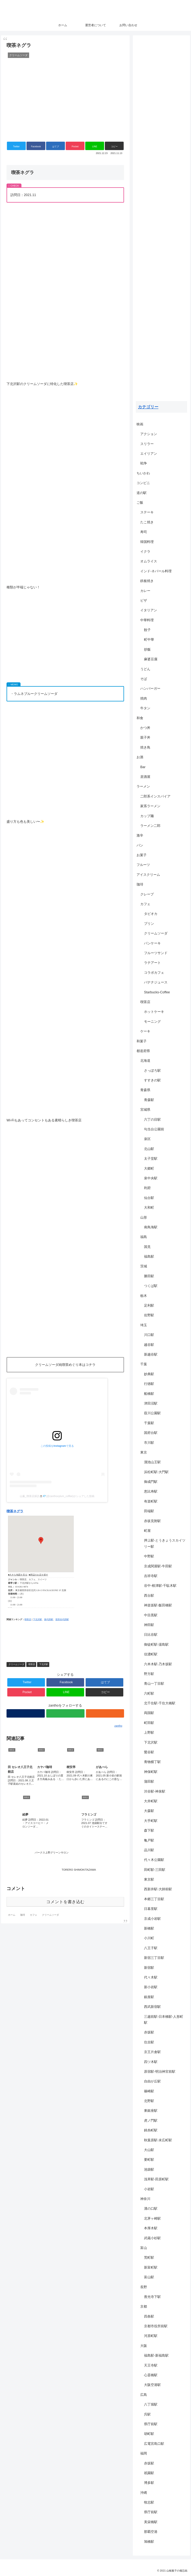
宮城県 (145, 1109)
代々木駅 (150, 1977)
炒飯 (147, 649)
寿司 (143, 532)
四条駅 (149, 2316)
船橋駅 (149, 1394)
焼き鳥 (145, 747)
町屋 (147, 1531)
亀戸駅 (149, 1840)
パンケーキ (152, 943)
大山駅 (149, 2150)
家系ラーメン (150, 806)
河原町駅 (150, 2336)
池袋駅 (149, 2169)
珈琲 (140, 884)
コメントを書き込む (65, 1901)
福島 (143, 1237)
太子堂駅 (150, 1158)
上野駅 (149, 1732)
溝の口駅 (150, 2208)
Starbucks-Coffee (157, 992)
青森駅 (149, 1100)
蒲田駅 (149, 1781)
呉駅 (147, 2414)
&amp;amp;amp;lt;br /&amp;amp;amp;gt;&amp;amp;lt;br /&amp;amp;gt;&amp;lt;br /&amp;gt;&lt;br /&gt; (65, 1326)
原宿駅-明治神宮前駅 (159, 2071)
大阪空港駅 (152, 2385)
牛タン (145, 708)
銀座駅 (149, 1997)
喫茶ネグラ (15, 1511)
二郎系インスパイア (155, 796)
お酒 (140, 757)
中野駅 (149, 1556)
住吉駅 (149, 2042)
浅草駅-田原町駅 (156, 2179)
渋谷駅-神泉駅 (154, 1791)
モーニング (152, 1021)
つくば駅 (150, 1286)
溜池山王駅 (152, 1462)
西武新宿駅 (152, 2007)
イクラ (145, 551)
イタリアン (148, 610)
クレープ (147, 894)
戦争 (143, 463)
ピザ (143, 600)
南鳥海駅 (150, 1227)
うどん (145, 669)
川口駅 (149, 1335)
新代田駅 (48, 1619)
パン (140, 845)
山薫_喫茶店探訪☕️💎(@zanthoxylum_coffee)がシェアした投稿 (57, 1496)
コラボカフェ (154, 972)
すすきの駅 (152, 1080)
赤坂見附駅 (152, 1521)
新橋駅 (149, 1928)
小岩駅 (149, 2189)
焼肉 (143, 698)
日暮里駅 (150, 1909)
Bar (142, 767)
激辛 (140, 835)
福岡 (143, 2453)
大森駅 (149, 1811)
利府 (147, 1188)
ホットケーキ (154, 1012)
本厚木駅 (150, 2228)
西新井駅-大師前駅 (158, 1889)
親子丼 (145, 737)
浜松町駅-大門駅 (156, 1472)
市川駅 (149, 1443)
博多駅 (149, 2483)
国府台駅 (150, 1433)
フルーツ (143, 865)
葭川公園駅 (152, 1413)
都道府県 (143, 1051)
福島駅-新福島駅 (156, 2355)
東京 (143, 1452)
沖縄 (143, 2493)
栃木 (143, 1296)
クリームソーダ (16, 1664)
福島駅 (149, 1256)
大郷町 (149, 1168)
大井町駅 (150, 1801)
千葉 (143, 1364)
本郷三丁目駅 (154, 1899)
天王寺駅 (150, 2365)
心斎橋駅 (150, 2375)
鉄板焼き (147, 581)
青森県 (145, 1090)
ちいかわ (143, 473)
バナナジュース (155, 982)
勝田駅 (149, 1276)
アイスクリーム (148, 875)
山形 (143, 1217)
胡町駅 (149, 2434)
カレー (145, 591)
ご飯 (140, 502)
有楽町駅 (150, 1501)
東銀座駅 (150, 2110)
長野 (143, 2287)
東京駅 (149, 1879)
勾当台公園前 (154, 1129)
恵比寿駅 (150, 1491)
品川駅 (149, 1850)
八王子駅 (150, 1948)
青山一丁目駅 (154, 1683)
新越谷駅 (150, 1354)
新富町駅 (150, 2267)
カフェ (145, 904)
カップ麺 (147, 816)
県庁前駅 (150, 2424)
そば (143, 679)
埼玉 (143, 1325)
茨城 (143, 1266)
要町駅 (149, 2159)
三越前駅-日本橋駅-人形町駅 (163, 2019)
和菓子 (142, 1041)
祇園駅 (149, 2473)
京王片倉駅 (152, 2052)
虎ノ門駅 (150, 2120)
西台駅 (149, 1595)
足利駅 (149, 1305)
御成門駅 (150, 1482)
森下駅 (149, 1830)
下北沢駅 (37, 1619)
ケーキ (145, 1031)
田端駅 (149, 1511)
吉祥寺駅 (150, 1576)
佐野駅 (149, 1315)
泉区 (147, 1139)
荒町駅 (149, 2257)
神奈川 (145, 2199)
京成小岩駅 (152, 1919)
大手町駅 (150, 1821)
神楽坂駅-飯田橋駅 (158, 1605)
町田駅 (149, 1723)
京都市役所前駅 (155, 2326)
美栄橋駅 (150, 2522)
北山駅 (149, 1149)
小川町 (149, 1938)
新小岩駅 (150, 1987)
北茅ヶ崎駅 (152, 2218)
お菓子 (142, 855)
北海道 (145, 1061)
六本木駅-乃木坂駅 (158, 1664)
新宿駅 (149, 1968)
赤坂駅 (149, 2032)
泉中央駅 (150, 1178)
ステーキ (147, 512)
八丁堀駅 (150, 2404)
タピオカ (150, 914)
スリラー (147, 444)
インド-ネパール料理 (156, 571)
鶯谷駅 (149, 1752)
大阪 (143, 2346)
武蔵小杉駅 (152, 2238)
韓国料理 (147, 542)
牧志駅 (149, 2502)
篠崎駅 (149, 2091)
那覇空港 (150, 2532)
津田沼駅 (150, 1403)
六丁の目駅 (152, 1119)
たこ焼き (147, 522)
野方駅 (149, 1674)
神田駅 (149, 1625)
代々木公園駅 (154, 1860)
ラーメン (143, 786)
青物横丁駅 (152, 1762)
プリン (149, 924)
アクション (148, 434)
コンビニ (143, 483)
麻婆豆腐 (150, 659)
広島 (143, 2395)
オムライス (148, 561)
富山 (143, 2248)
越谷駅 (149, 1345)
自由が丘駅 (152, 2081)
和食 (140, 718)
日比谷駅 (150, 1634)
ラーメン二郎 (150, 826)
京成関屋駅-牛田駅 (158, 1566)
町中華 (149, 639)
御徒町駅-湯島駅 (156, 1644)
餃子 (147, 630)
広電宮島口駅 (154, 2444)
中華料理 (147, 620)
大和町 (149, 1207)
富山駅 (149, 2277)
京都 (143, 2306)
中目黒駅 (150, 1615)
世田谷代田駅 (62, 1619)
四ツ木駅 (150, 2062)
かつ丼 (145, 728)
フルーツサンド (155, 953)
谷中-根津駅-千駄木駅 (160, 1586)
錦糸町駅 (150, 2130)
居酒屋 (145, 777)
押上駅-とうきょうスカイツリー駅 (164, 1543)
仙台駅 (149, 1198)
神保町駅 (150, 1772)
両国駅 (149, 1713)
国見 (147, 1247)
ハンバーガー (150, 688)
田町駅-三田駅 (154, 1870)
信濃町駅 (150, 1654)
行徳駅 (149, 1384)
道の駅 (142, 493)
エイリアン (148, 453)
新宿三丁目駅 (154, 1958)
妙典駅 (149, 1374)
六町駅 (149, 1693)
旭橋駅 (149, 2541)
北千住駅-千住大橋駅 (159, 1703)
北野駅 (149, 2101)
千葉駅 (149, 1423)
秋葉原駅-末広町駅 (158, 2140)
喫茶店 (27, 1619)
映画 (140, 424)
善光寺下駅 (152, 2297)
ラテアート (152, 963)
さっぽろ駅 (152, 1070)
